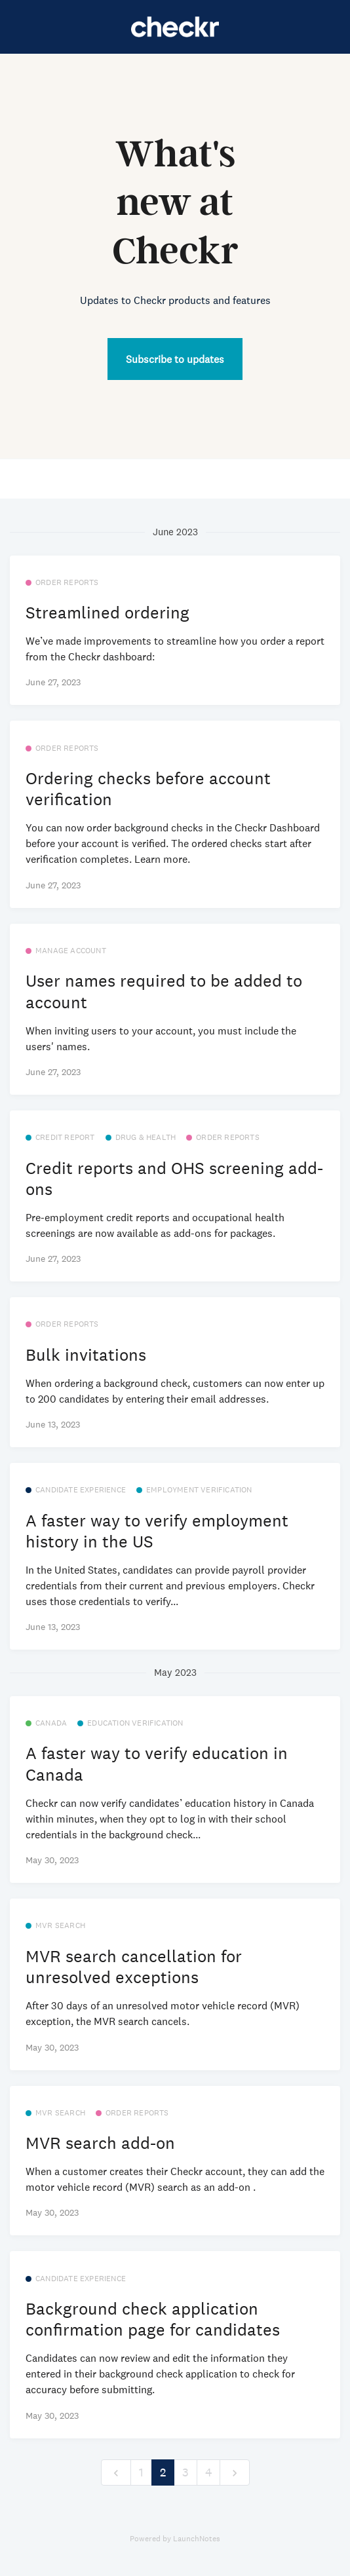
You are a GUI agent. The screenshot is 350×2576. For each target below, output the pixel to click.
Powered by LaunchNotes (175, 2538)
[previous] (116, 2472)
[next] (235, 2472)
